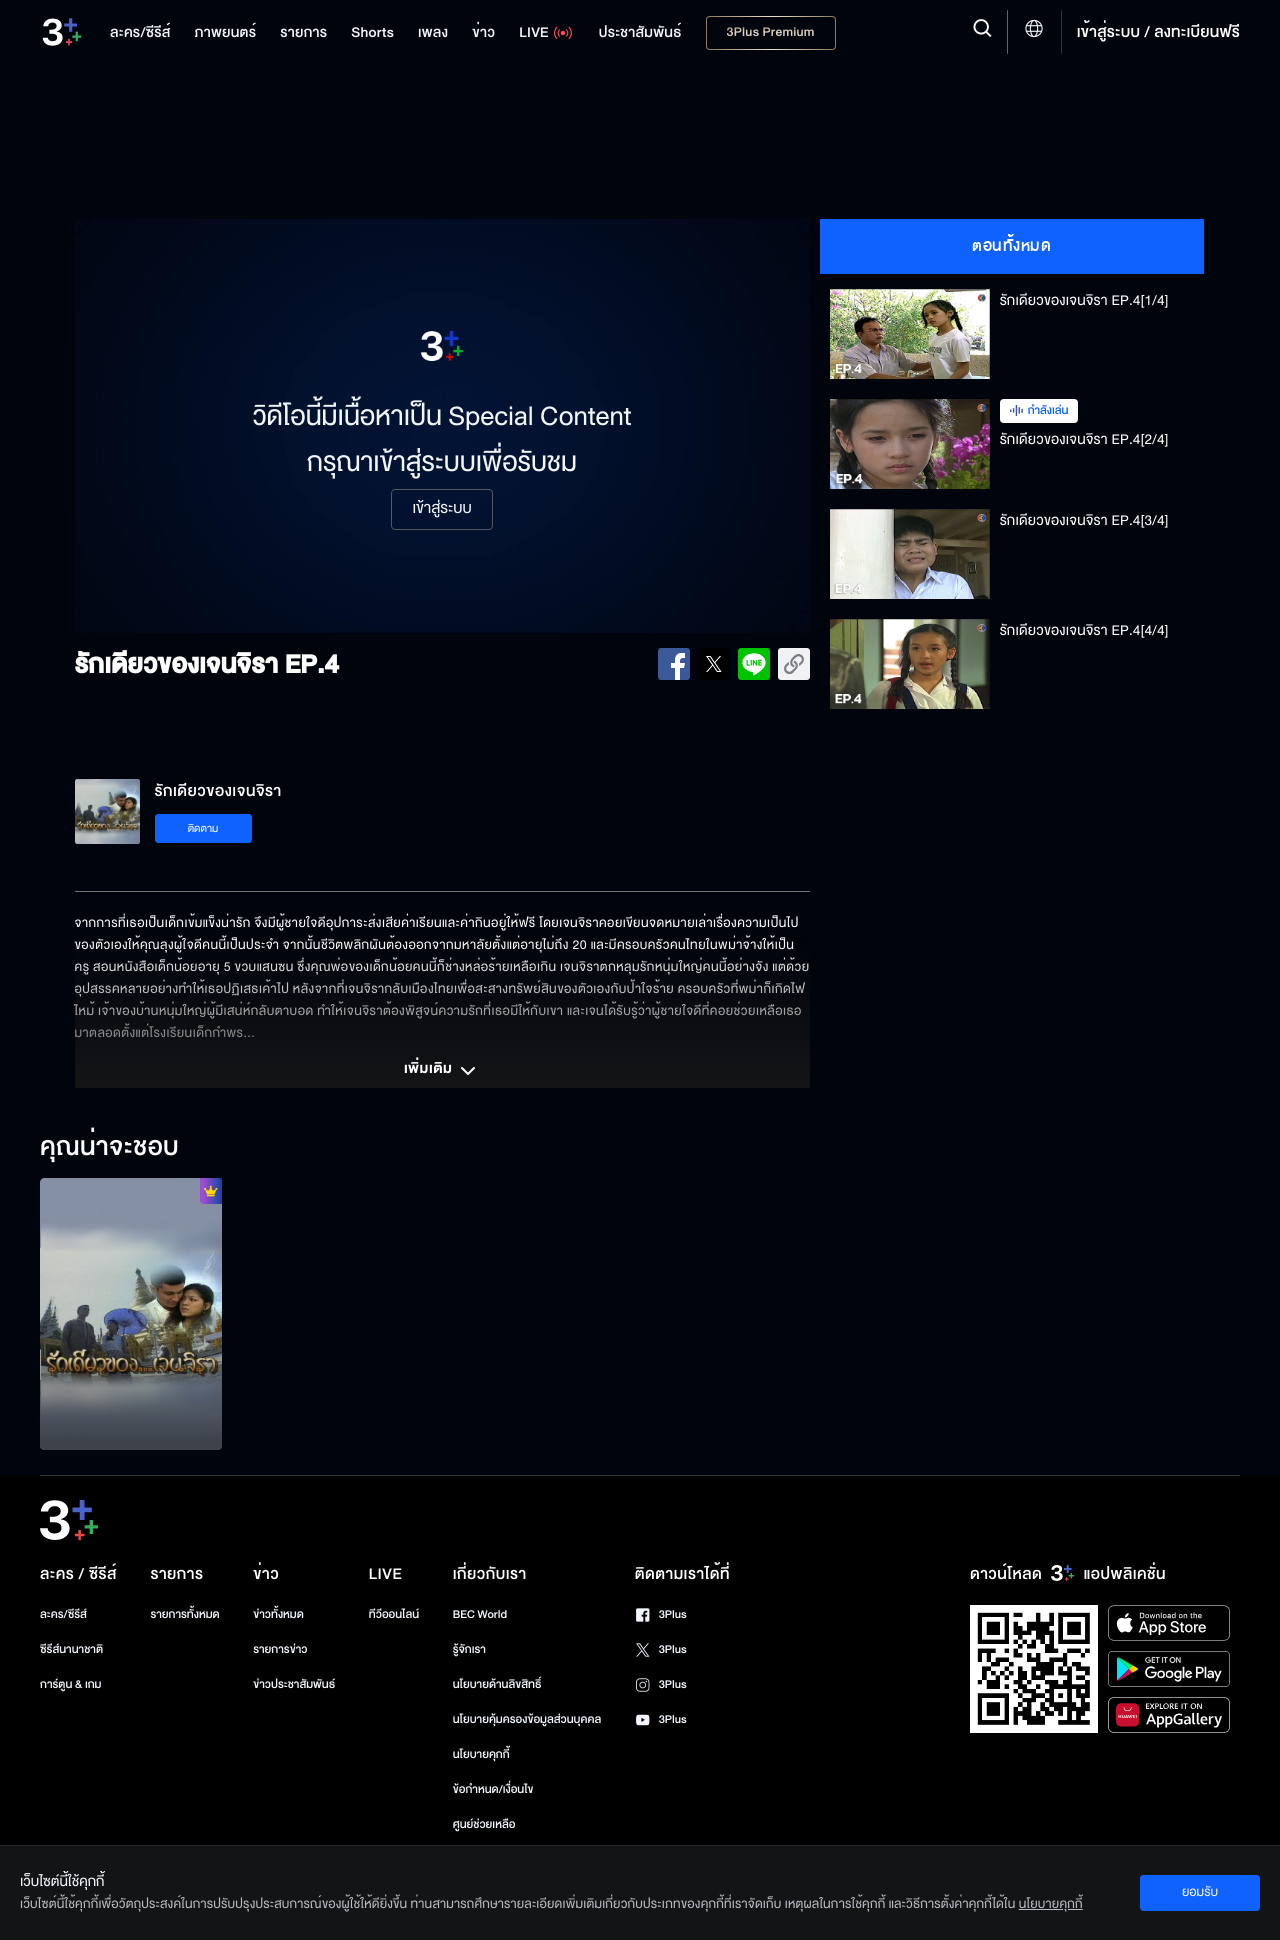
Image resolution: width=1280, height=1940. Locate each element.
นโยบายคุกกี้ (481, 1754)
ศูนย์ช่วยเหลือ (484, 1824)
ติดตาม (203, 828)
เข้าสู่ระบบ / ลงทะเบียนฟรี (1158, 32)
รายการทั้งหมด (184, 1614)
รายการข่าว (280, 1649)
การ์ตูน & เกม (71, 1684)
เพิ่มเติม (442, 1071)
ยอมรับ (1200, 1892)
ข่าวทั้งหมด (278, 1614)
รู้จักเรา (469, 1649)
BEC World (480, 1614)
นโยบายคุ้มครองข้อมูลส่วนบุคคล (527, 1719)
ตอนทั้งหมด (1011, 246)
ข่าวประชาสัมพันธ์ (294, 1684)
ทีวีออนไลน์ (394, 1614)
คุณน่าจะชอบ (109, 1148)
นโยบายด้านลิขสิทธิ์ (497, 1684)
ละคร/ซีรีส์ (63, 1614)
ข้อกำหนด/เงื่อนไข (493, 1789)
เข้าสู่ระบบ (441, 509)
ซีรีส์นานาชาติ (71, 1649)
